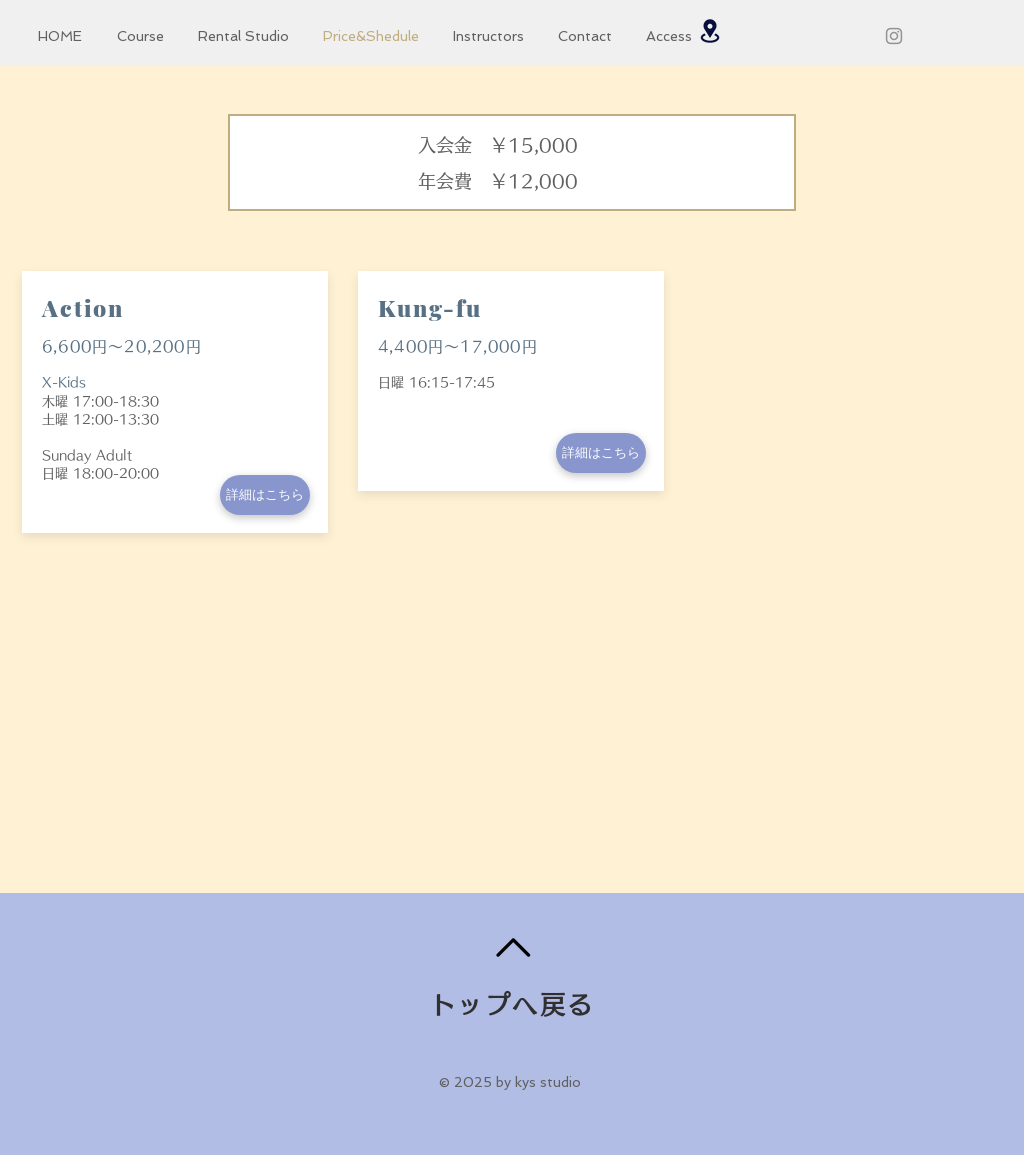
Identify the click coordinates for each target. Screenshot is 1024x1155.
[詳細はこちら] (265, 495)
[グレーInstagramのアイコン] (894, 36)
